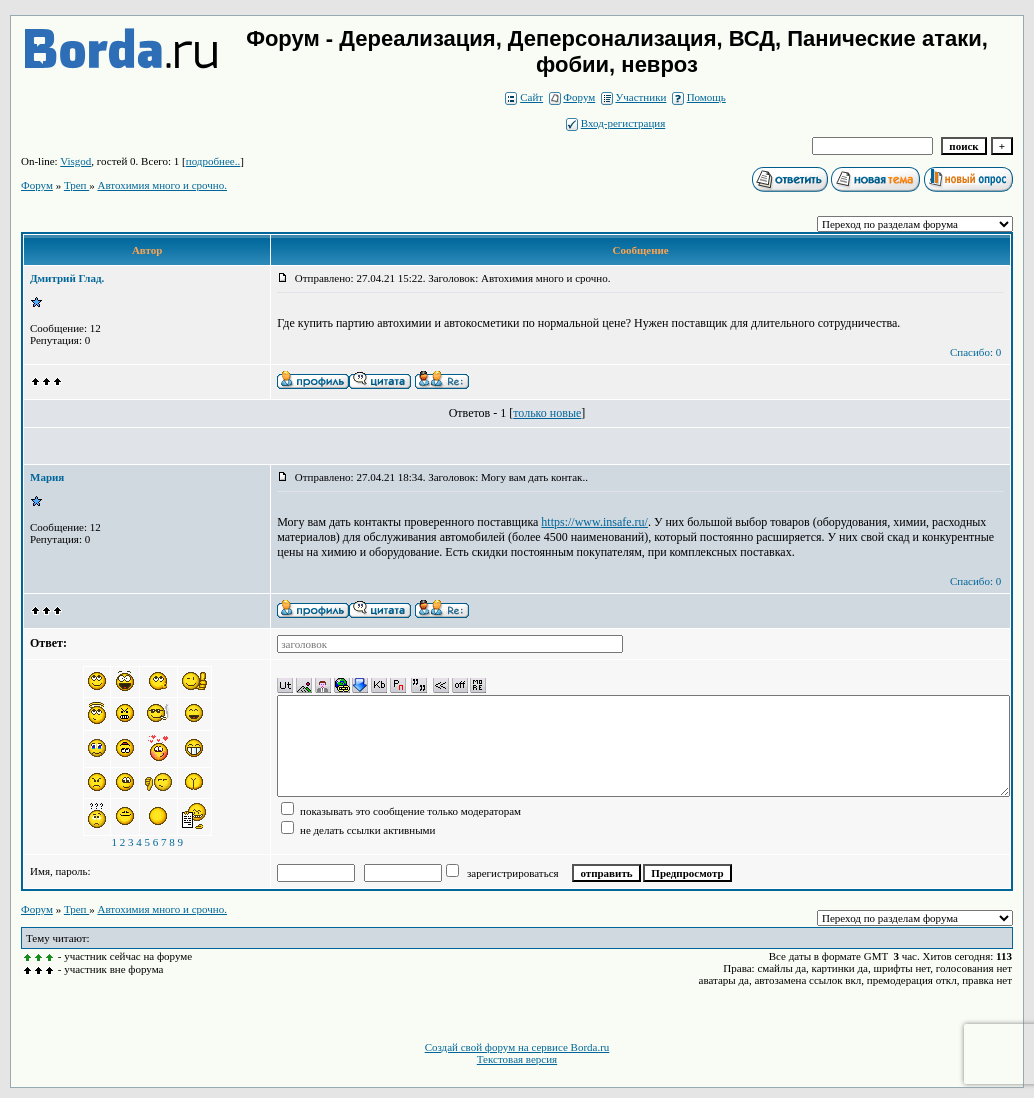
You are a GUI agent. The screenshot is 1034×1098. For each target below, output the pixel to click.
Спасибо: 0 (975, 352)
